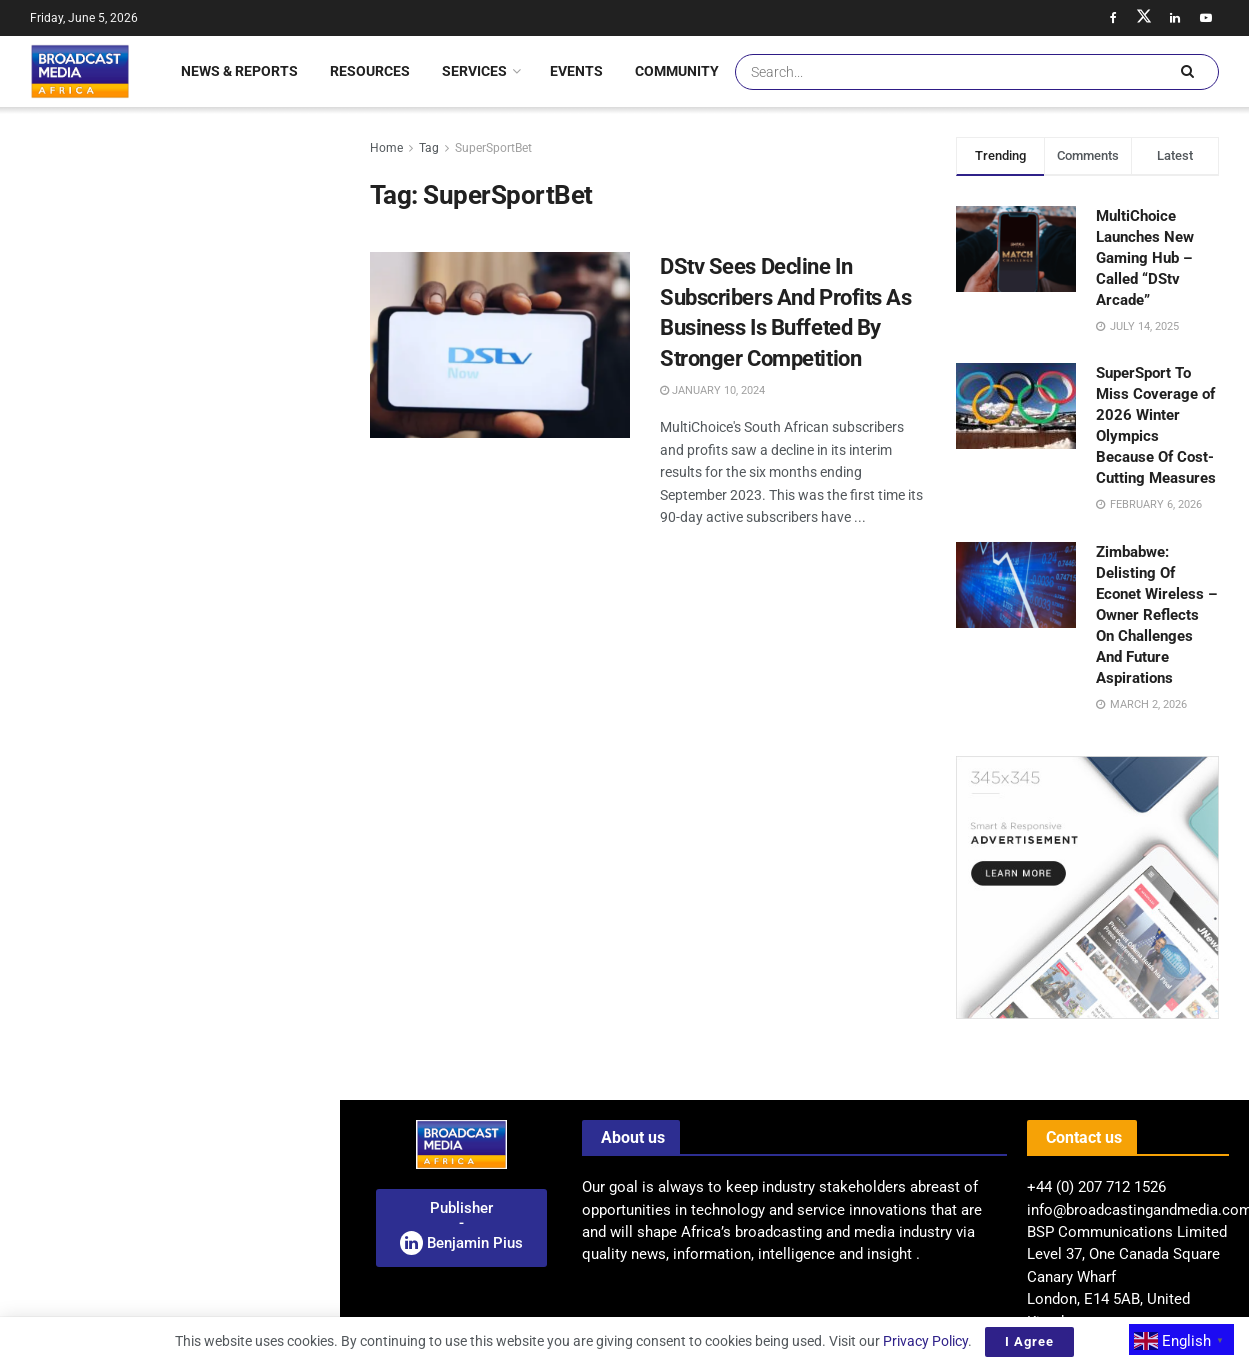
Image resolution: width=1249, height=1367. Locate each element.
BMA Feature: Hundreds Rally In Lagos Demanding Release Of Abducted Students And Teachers (208, 1008)
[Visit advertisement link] (169, 798)
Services (474, 71)
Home (386, 148)
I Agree (1029, 1341)
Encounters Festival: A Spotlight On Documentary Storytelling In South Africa (213, 465)
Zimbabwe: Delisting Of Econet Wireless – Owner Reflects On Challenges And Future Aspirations (1156, 615)
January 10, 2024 (712, 390)
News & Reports (239, 71)
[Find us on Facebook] (1113, 18)
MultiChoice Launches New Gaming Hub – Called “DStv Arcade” (1145, 258)
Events (576, 71)
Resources (370, 71)
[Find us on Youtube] (1206, 18)
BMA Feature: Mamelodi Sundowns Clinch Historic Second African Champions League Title (213, 1252)
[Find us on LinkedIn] (1175, 18)
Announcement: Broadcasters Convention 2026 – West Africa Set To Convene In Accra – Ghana (168, 204)
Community (677, 71)
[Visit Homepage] (80, 71)
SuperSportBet (493, 148)
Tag (429, 148)
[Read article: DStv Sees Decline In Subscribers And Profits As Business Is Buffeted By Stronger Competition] (500, 345)
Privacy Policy (925, 1341)
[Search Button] (1187, 72)
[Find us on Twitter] (1144, 18)
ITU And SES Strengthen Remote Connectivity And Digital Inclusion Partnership (208, 691)
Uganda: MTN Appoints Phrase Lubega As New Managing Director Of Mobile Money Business (212, 578)
